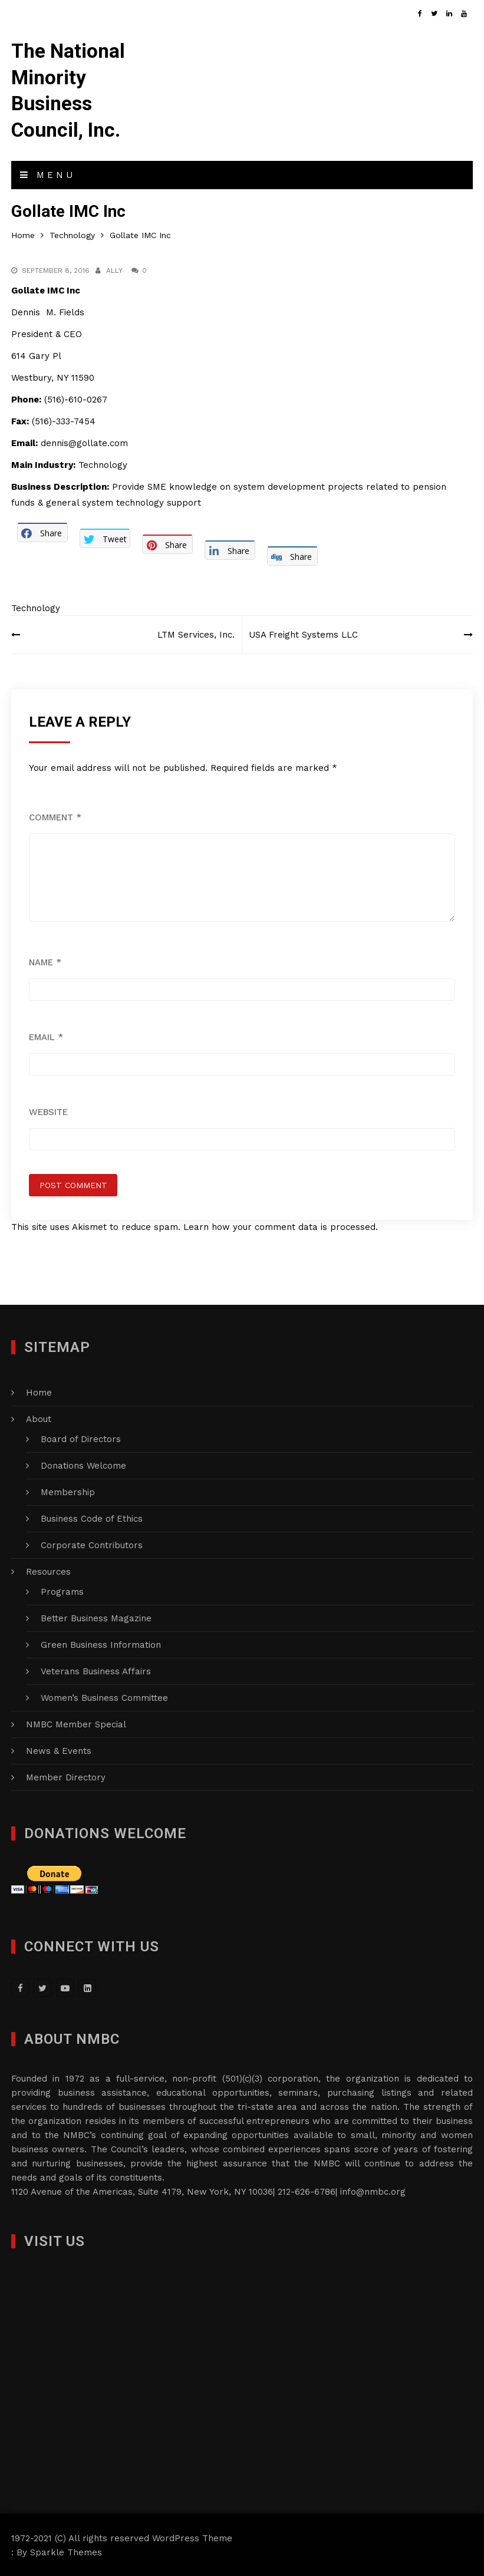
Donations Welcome (83, 1464)
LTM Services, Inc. (194, 633)
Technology (35, 607)
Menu (47, 174)
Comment (55, 816)
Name (45, 961)
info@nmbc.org (373, 2190)
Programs (62, 1590)
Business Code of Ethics (92, 1517)
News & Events (58, 1749)
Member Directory (66, 1776)
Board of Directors (81, 1438)
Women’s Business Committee (104, 1696)
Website (48, 1111)
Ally (114, 269)
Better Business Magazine (96, 1617)
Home (39, 1391)
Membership (68, 1491)
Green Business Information (101, 1643)
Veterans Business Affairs (96, 1670)
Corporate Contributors (92, 1544)
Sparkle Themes (66, 2551)
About (38, 1418)
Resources (48, 1570)
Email (46, 1036)
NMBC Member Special (76, 1723)
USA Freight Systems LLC (305, 633)
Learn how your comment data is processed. (280, 1226)
